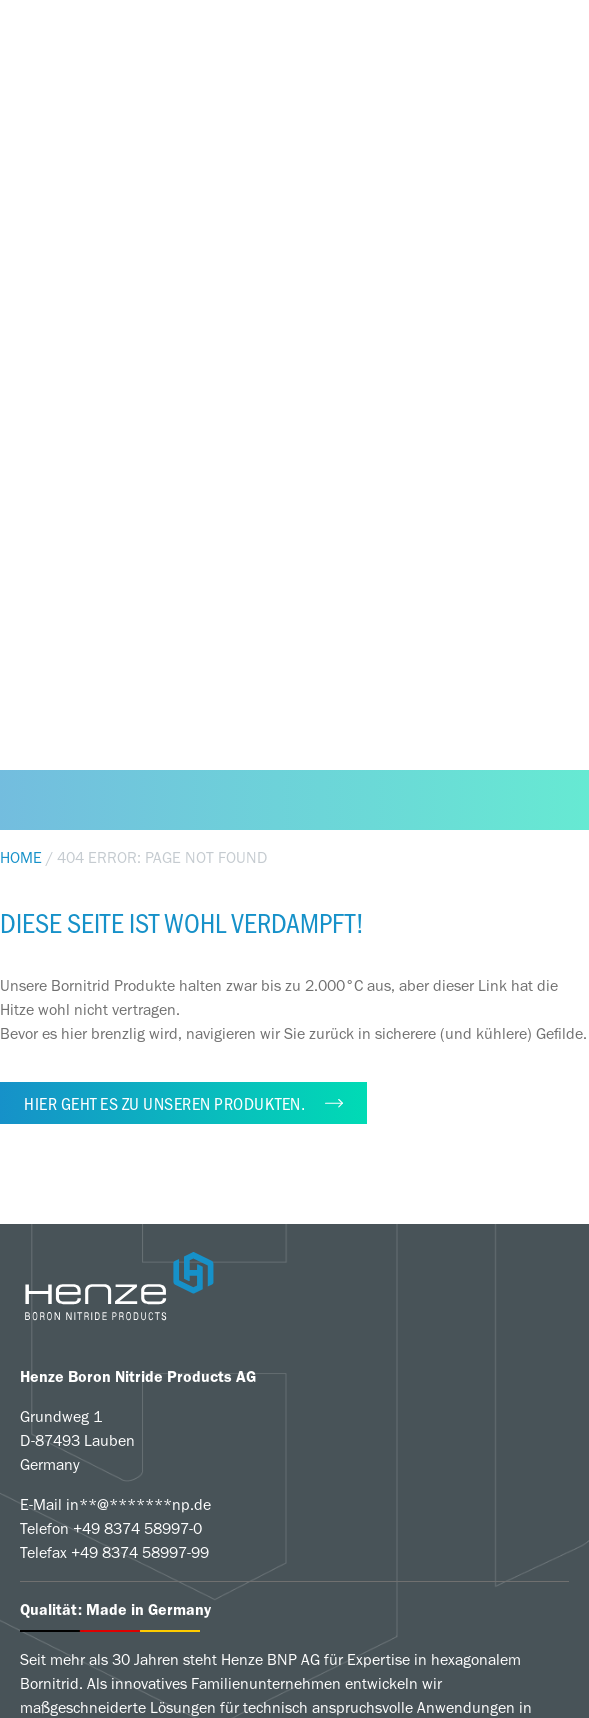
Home (21, 857)
